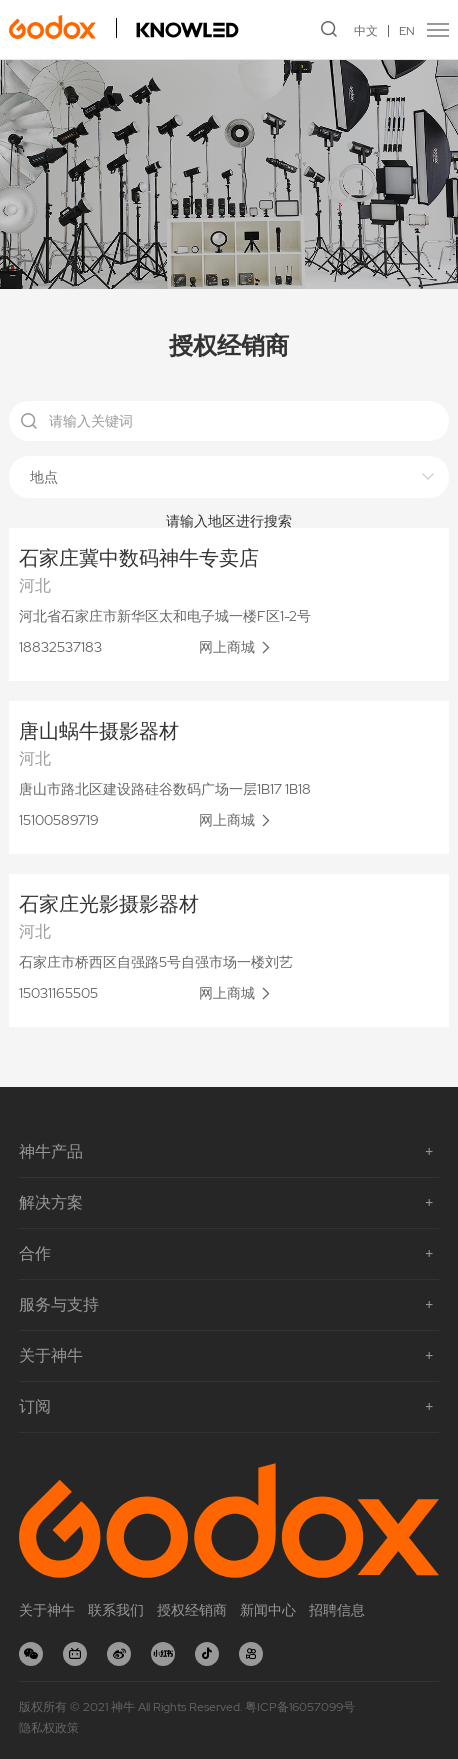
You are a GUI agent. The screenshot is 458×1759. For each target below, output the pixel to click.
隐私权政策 (49, 1728)
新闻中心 (268, 1610)
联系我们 (116, 1610)
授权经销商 (192, 1610)
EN (407, 31)
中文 (366, 31)
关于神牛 (47, 1610)
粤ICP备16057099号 (300, 1707)
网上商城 (227, 647)
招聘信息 (337, 1610)
